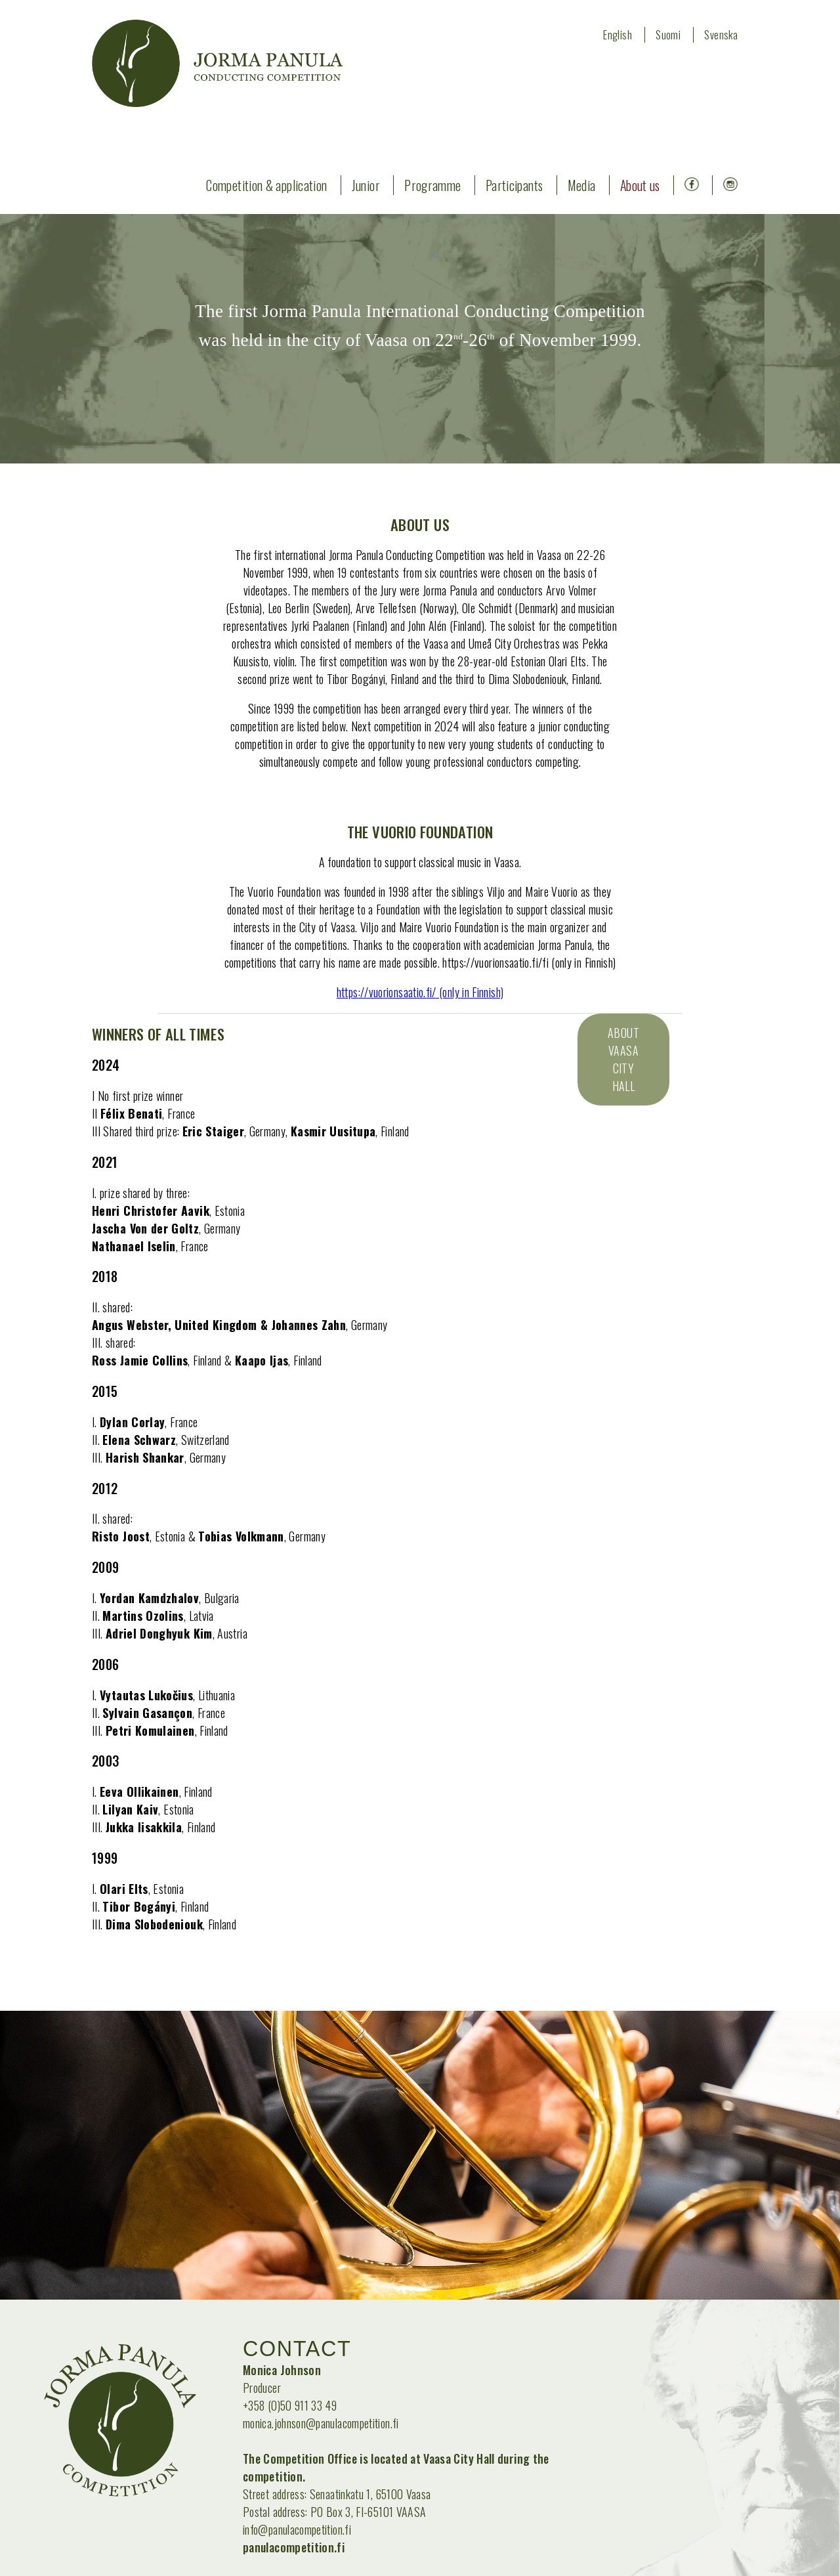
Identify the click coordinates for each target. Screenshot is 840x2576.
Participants (514, 185)
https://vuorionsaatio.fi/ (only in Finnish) (420, 991)
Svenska (721, 35)
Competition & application (266, 185)
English (617, 35)
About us (640, 185)
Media (582, 185)
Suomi (668, 35)
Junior (366, 185)
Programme (432, 185)
